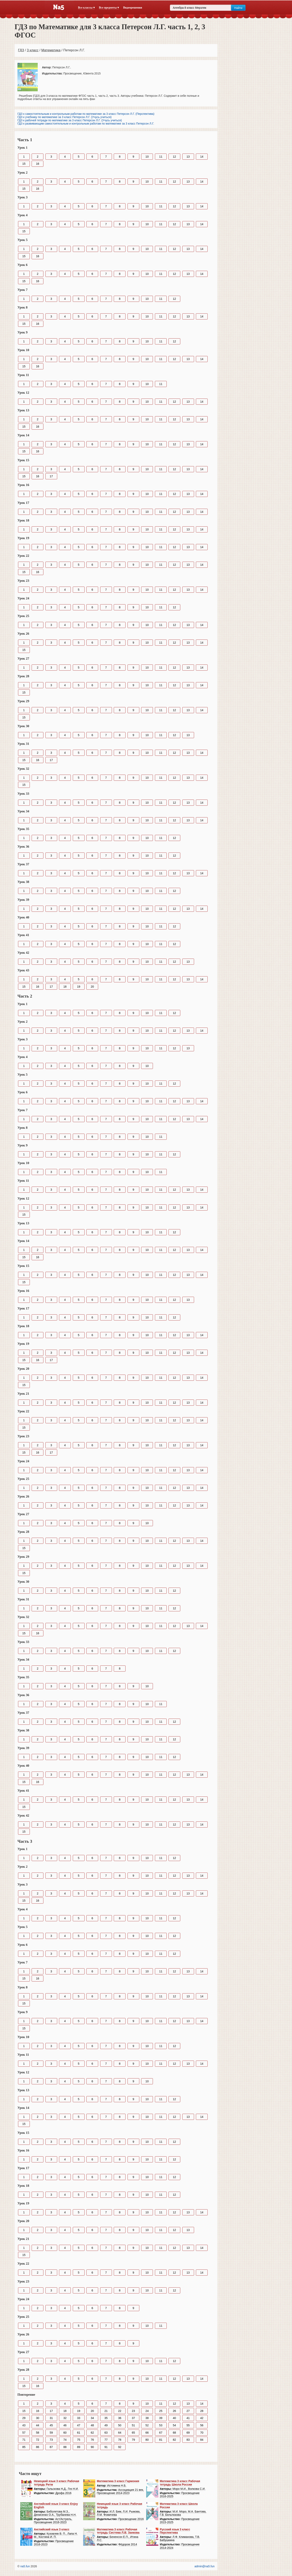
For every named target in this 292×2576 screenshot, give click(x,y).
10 (147, 156)
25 (160, 2411)
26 (174, 2411)
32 (65, 2418)
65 (133, 2432)
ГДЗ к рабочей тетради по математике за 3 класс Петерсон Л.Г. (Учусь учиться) (69, 120)
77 (106, 2439)
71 (24, 2439)
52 (147, 2425)
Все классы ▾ (86, 7)
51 (133, 2425)
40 (174, 2418)
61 (78, 2432)
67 (160, 2432)
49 (106, 2425)
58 (37, 2432)
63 (106, 2432)
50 (119, 2425)
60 (65, 2432)
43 (24, 2425)
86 (37, 2447)
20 (92, 986)
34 (92, 2418)
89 (78, 2447)
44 (37, 2425)
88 (65, 2447)
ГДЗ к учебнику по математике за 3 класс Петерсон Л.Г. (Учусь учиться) (64, 117)
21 (106, 2411)
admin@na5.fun (204, 2566)
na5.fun (25, 2566)
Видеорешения (132, 7)
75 (78, 2439)
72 (37, 2439)
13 (188, 156)
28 (201, 2411)
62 (92, 2432)
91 (106, 2447)
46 (65, 2425)
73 (51, 2439)
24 (147, 2411)
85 (24, 2447)
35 (106, 2418)
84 (201, 2439)
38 (147, 2418)
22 (119, 2411)
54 (174, 2425)
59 (51, 2432)
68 (174, 2432)
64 (119, 2432)
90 (92, 2447)
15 (24, 163)
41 (188, 2418)
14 (201, 156)
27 (188, 2411)
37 (133, 2418)
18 (65, 986)
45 (51, 2425)
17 (51, 476)
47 (78, 2425)
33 (78, 2418)
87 (51, 2447)
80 (147, 2439)
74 (65, 2439)
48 (92, 2425)
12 (174, 156)
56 (201, 2425)
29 (24, 2418)
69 (188, 2432)
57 (24, 2432)
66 (147, 2432)
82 (174, 2439)
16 (37, 163)
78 (119, 2439)
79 (133, 2439)
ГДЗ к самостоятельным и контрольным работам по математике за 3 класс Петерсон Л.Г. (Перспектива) (85, 113)
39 (160, 2418)
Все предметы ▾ (109, 7)
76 (92, 2439)
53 (160, 2425)
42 (201, 2418)
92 (119, 2447)
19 (78, 986)
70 (201, 2432)
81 (160, 2439)
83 (188, 2439)
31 (51, 2418)
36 (119, 2418)
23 (133, 2411)
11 (160, 156)
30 (37, 2418)
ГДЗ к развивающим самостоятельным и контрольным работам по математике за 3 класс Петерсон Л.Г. (85, 123)
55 (188, 2425)
